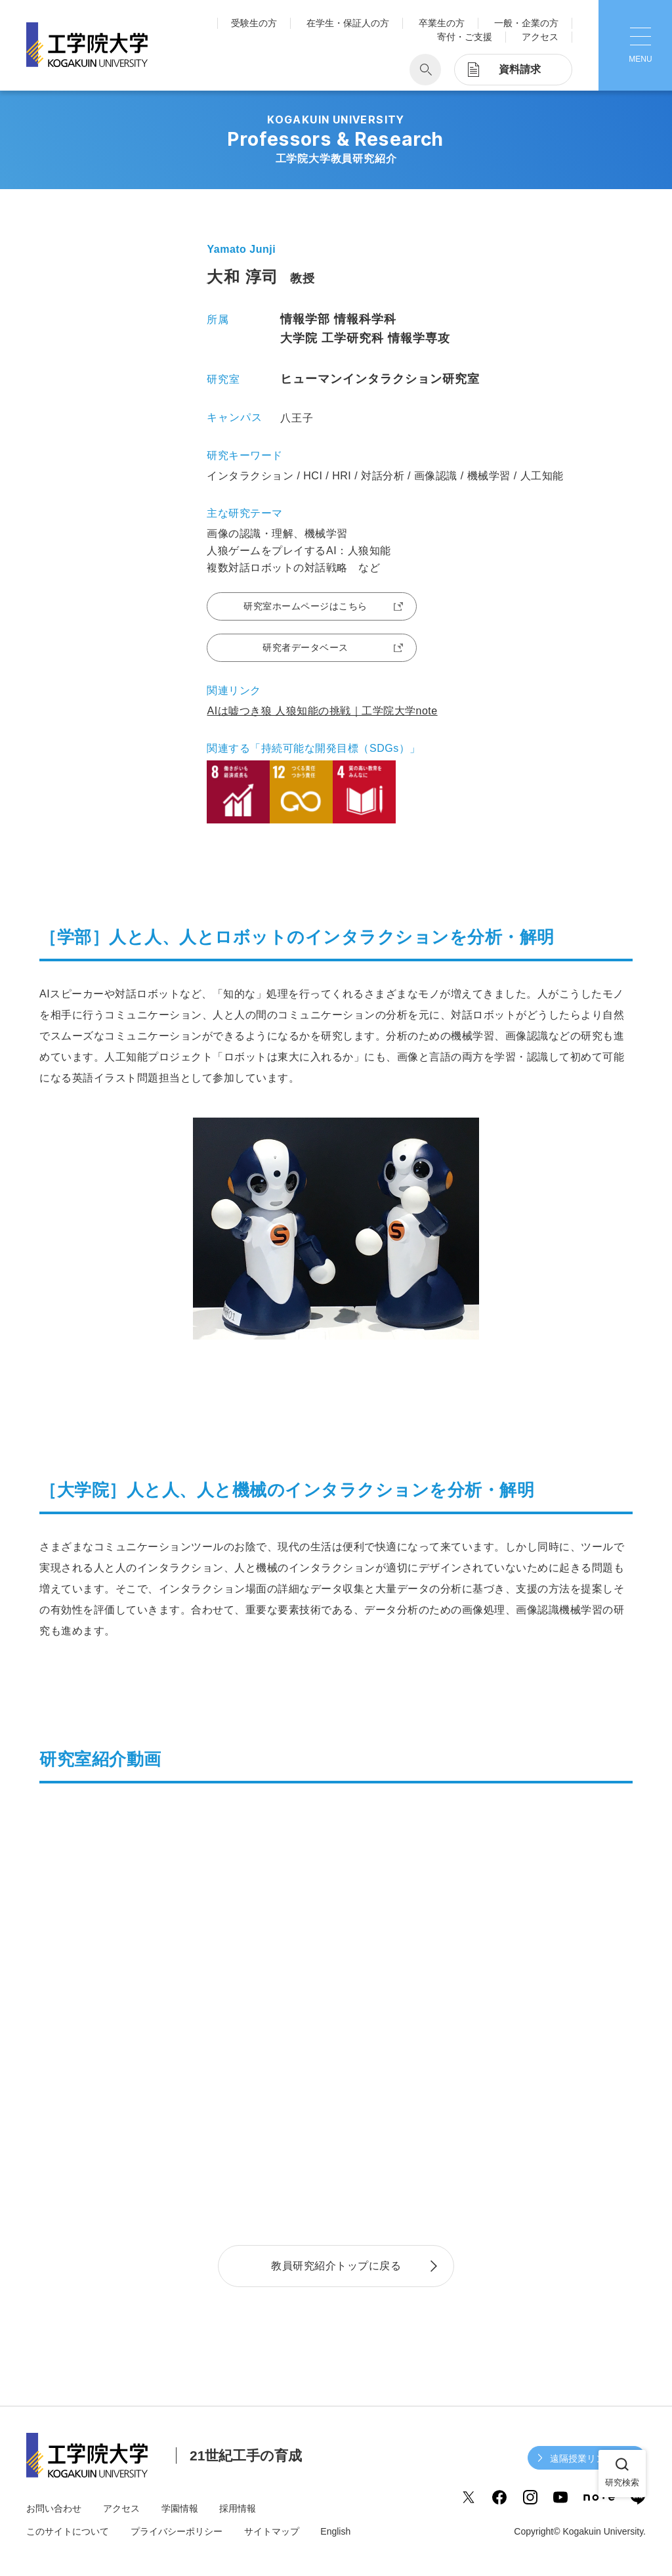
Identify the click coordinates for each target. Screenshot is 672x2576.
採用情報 (237, 2508)
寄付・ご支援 (464, 37)
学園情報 (179, 2508)
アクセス (540, 37)
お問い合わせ (53, 2508)
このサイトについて (67, 2531)
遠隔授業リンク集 (586, 2458)
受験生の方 (254, 23)
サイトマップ (271, 2531)
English (335, 2531)
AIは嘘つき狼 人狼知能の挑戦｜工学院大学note (322, 710)
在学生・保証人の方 (347, 23)
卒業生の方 (442, 23)
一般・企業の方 (526, 23)
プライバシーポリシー (176, 2531)
